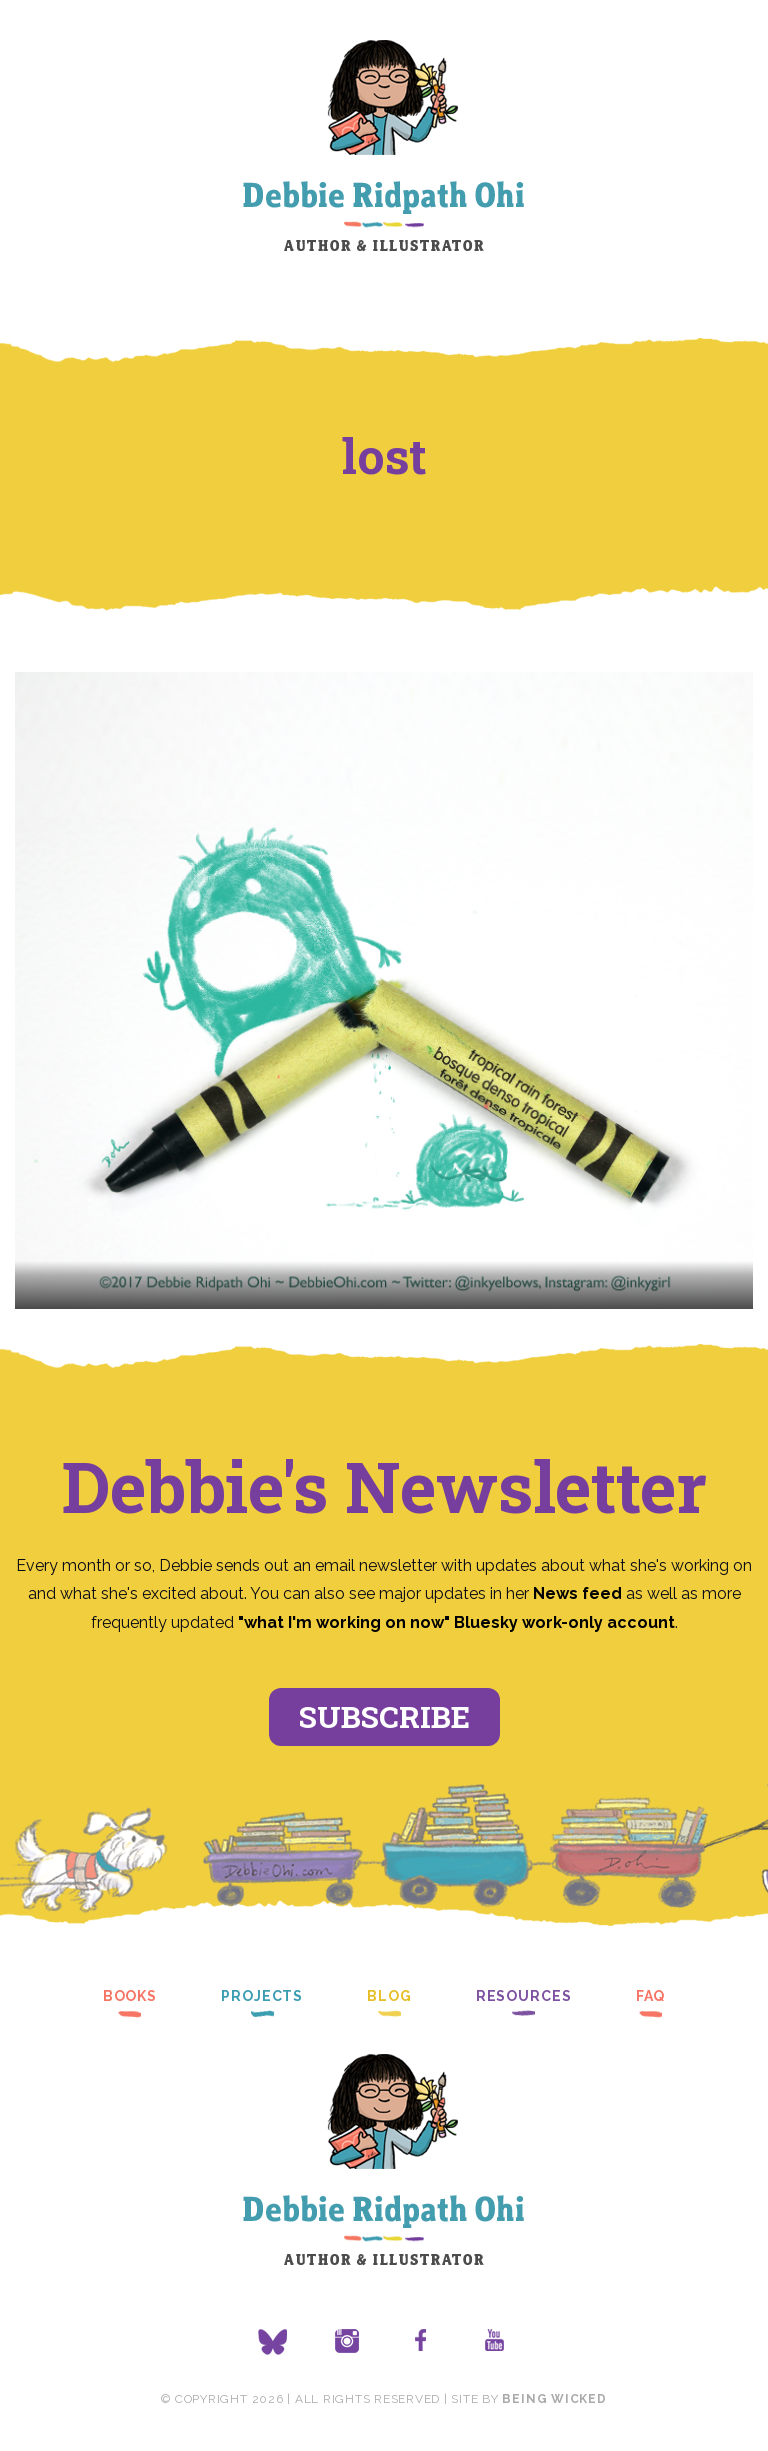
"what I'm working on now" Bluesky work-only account (456, 1622)
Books (130, 1996)
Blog (389, 1996)
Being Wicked (554, 2399)
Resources (524, 1996)
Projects (262, 1996)
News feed (577, 1593)
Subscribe (384, 1716)
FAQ (651, 1996)
